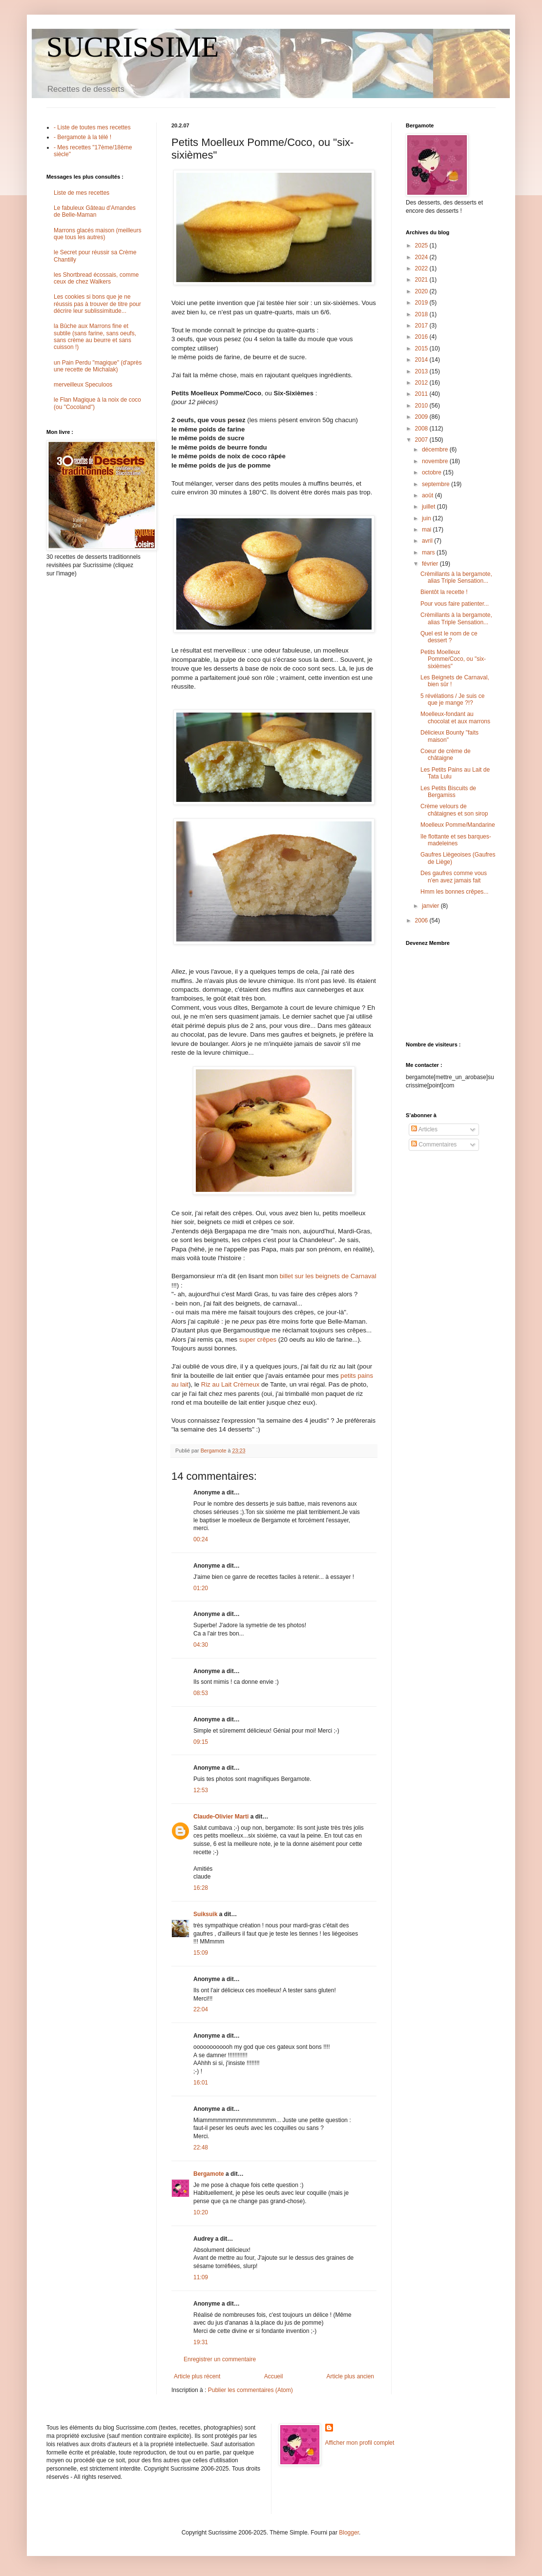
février (431, 563)
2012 (422, 382)
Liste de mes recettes (81, 192)
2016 (422, 336)
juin (427, 518)
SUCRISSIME (132, 47)
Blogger (349, 2532)
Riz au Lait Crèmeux (230, 1384)
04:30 (200, 1644)
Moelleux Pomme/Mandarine (457, 824)
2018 (422, 314)
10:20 (200, 2212)
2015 (422, 348)
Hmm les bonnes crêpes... (454, 891)
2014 (422, 359)
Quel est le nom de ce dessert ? (449, 637)
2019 (422, 302)
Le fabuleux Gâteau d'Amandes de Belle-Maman (95, 211)
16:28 (200, 1887)
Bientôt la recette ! (444, 592)
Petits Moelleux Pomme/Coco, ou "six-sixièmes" (453, 659)
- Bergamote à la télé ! (82, 137)
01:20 (200, 1588)
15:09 (200, 1952)
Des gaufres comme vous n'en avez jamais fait (453, 876)
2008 (422, 428)
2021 (422, 279)
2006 (422, 920)
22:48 (200, 2147)
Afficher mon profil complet (360, 2442)
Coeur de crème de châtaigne (445, 754)
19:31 (200, 2342)
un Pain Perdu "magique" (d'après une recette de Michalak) (98, 366)
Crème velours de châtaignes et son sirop (454, 810)
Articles (424, 1129)
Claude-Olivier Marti (221, 1816)
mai (427, 529)
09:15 (200, 1741)
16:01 (200, 2082)
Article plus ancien (350, 2376)
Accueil (273, 2376)
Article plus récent (197, 2376)
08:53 (200, 1693)
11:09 (200, 2277)
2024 (422, 257)
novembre (436, 461)
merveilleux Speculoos (83, 384)
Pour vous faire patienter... (454, 603)
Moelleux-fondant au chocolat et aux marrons (455, 717)
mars (429, 552)
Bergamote (208, 2173)
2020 (422, 291)
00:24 (200, 1539)
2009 (422, 416)
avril (428, 540)
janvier (431, 905)
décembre (436, 449)
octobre (432, 472)
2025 (422, 245)
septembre (436, 484)
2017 (422, 325)
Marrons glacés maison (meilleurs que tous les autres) (97, 234)
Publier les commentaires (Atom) (250, 2390)
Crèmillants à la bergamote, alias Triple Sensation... (456, 577)
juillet (429, 506)
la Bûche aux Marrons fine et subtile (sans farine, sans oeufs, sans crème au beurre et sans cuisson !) (95, 336)
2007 (422, 439)
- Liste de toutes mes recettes (92, 127)
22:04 (200, 2009)
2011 (422, 393)
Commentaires (434, 1144)
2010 (422, 405)
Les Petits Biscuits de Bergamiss (448, 791)
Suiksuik (205, 1914)
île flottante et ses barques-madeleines (455, 840)
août (428, 495)
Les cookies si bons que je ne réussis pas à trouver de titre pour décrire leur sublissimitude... (97, 303)
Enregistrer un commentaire (220, 2359)
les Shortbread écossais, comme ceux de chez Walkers (96, 278)
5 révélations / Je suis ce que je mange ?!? (452, 699)
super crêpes (257, 1339)
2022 (422, 268)
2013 (422, 371)
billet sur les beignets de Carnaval (328, 1276)
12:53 (200, 1790)
